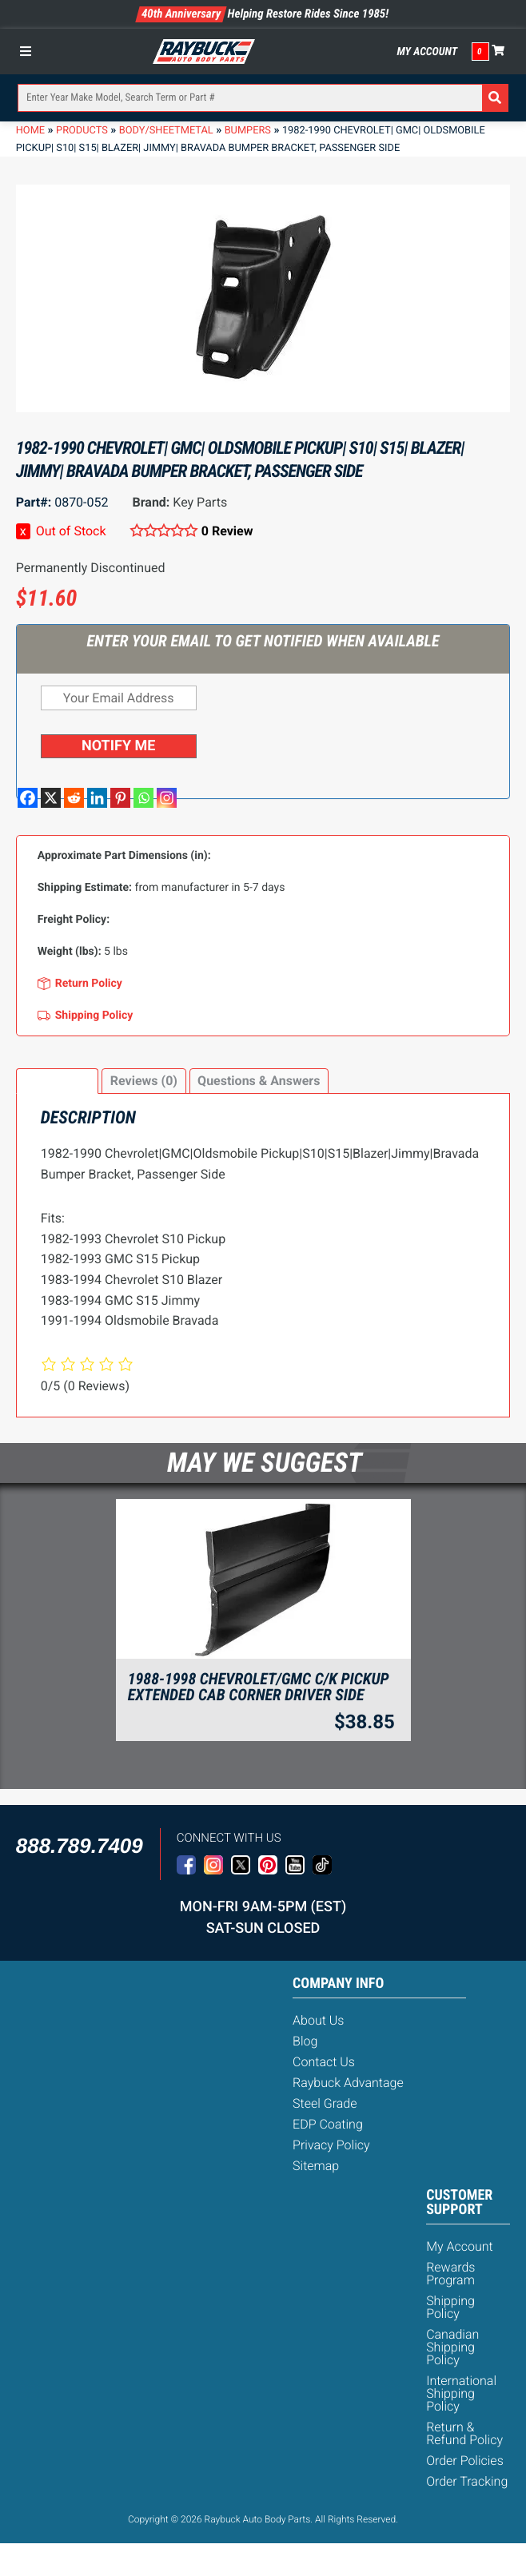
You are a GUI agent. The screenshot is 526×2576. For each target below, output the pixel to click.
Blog (305, 2041)
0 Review (227, 531)
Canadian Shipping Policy (452, 2347)
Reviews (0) (143, 1080)
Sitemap (316, 2165)
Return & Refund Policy (464, 2433)
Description (57, 1080)
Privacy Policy (331, 2145)
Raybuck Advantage (348, 2082)
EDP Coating (328, 2124)
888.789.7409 (79, 1846)
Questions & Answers (258, 1080)
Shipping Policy (450, 2307)
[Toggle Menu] (30, 51)
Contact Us (324, 2061)
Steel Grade (325, 2103)
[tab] (57, 1081)
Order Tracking (467, 2481)
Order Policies (465, 2460)
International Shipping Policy (461, 2393)
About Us (318, 2020)
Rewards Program (450, 2274)
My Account (426, 52)
